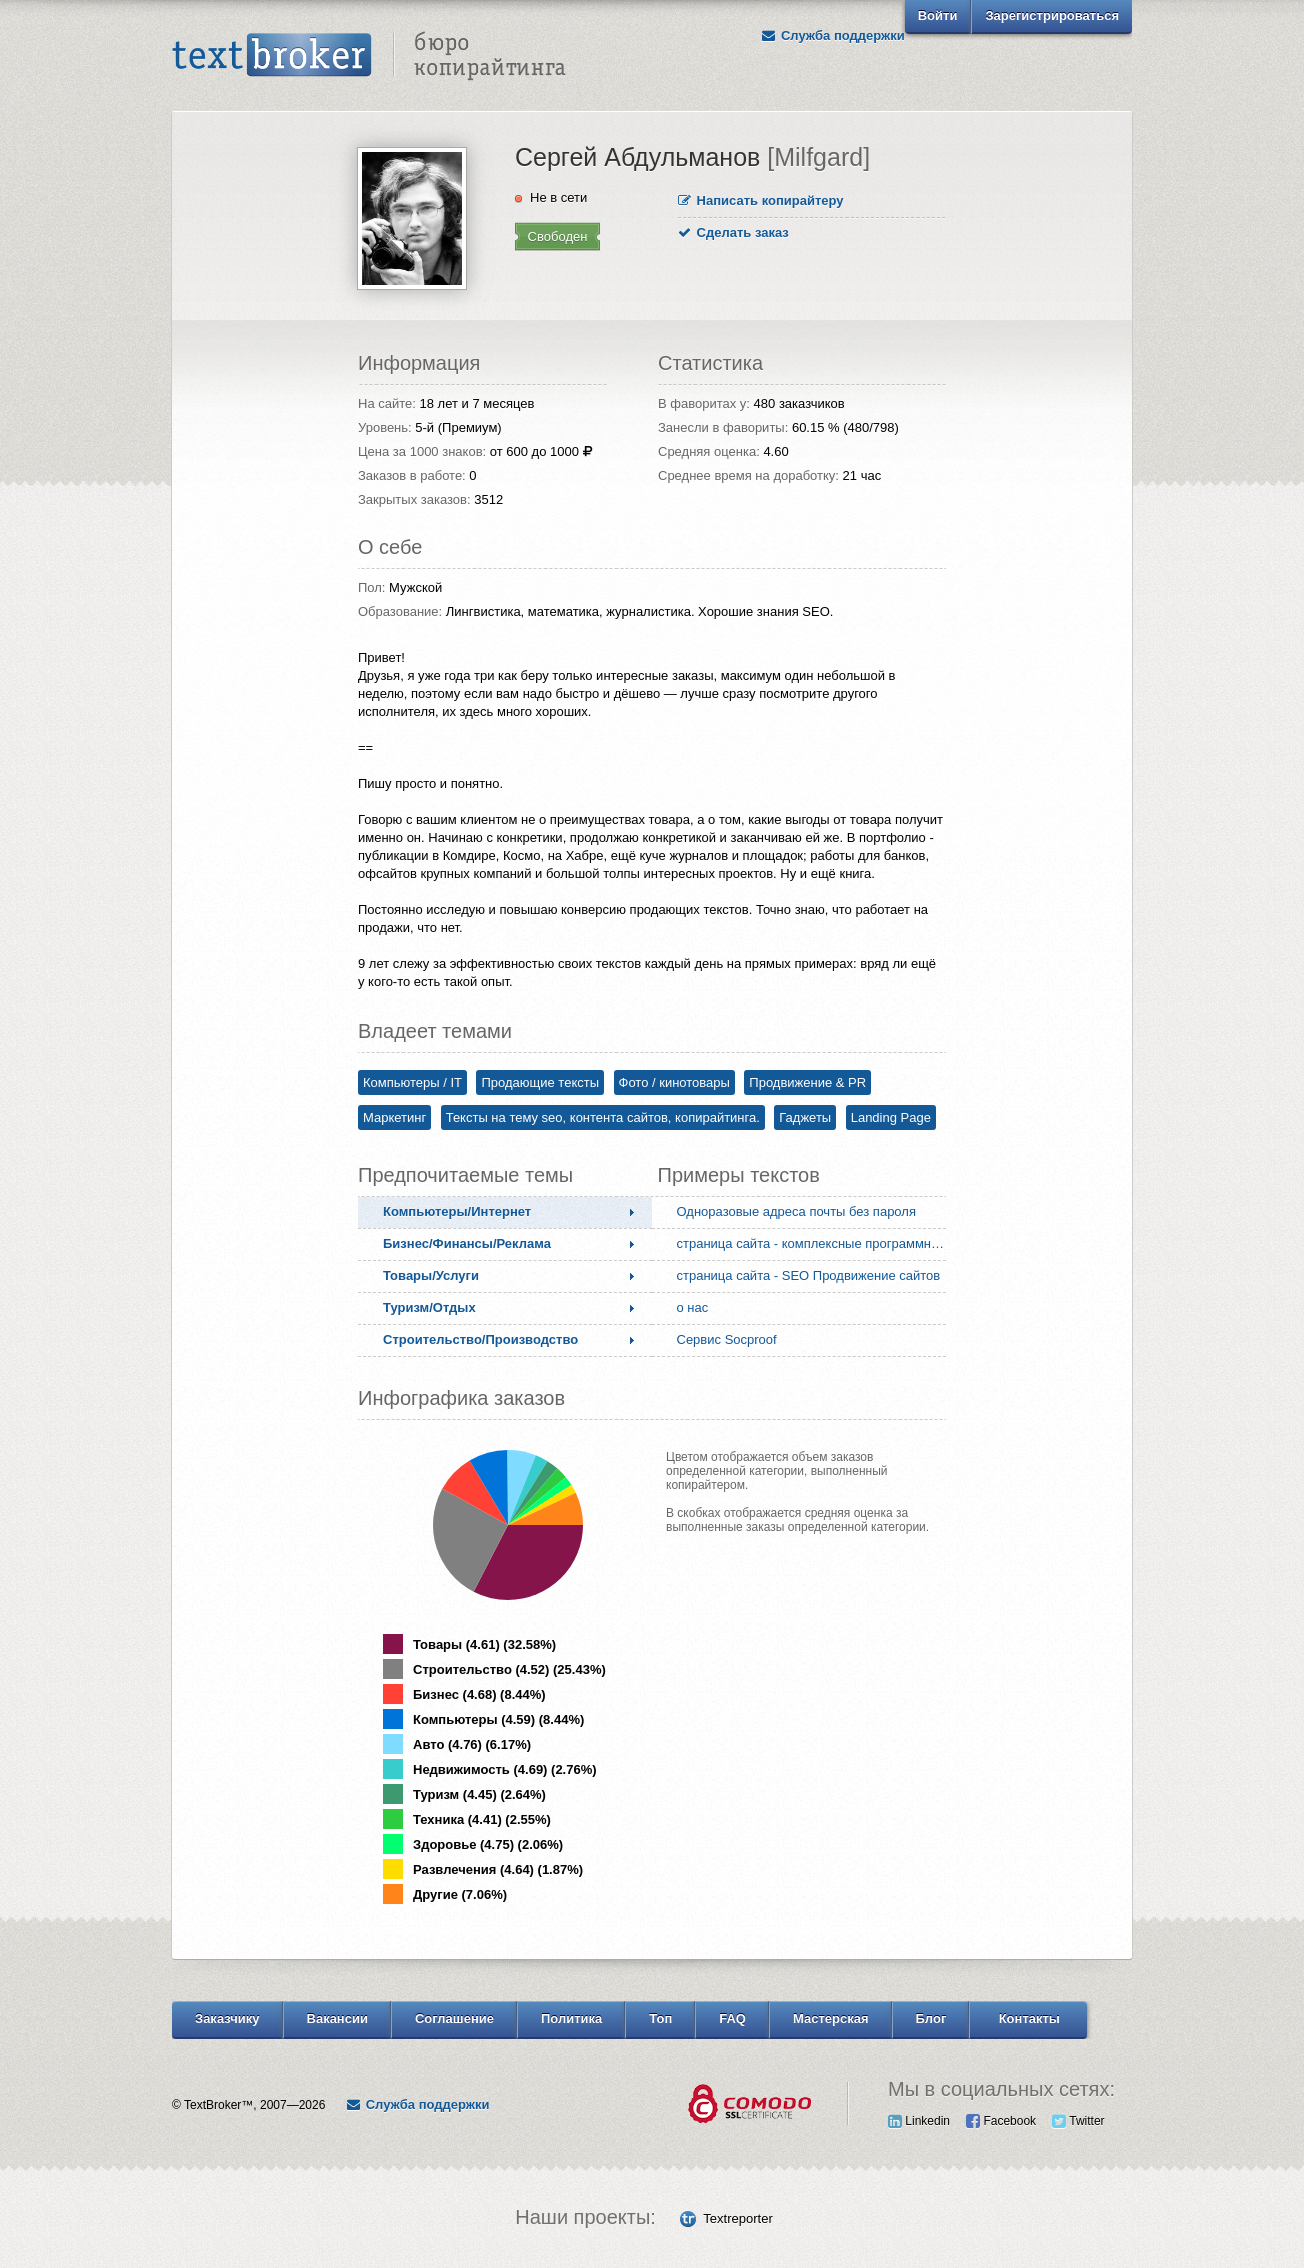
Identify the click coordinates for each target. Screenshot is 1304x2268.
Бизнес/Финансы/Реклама (467, 1243)
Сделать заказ (733, 232)
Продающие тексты (540, 1082)
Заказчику (227, 2018)
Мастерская (831, 2018)
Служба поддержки (833, 35)
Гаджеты (805, 1117)
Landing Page (891, 1117)
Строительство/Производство (480, 1339)
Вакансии (337, 2018)
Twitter (1078, 2121)
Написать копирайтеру (761, 200)
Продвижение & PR (807, 1082)
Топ (660, 2018)
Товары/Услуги (431, 1275)
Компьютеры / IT (412, 1082)
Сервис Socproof (727, 1339)
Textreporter (737, 2218)
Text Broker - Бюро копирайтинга (369, 56)
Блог (931, 2018)
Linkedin (919, 2121)
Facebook (1001, 2121)
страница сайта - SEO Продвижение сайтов (809, 1275)
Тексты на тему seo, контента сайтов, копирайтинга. (603, 1117)
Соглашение (454, 2018)
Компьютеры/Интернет (457, 1211)
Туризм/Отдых (429, 1307)
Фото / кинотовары (674, 1082)
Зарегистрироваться (1052, 15)
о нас (693, 1307)
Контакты (1029, 2018)
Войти (938, 15)
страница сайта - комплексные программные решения (816, 1243)
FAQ (732, 2018)
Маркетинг (394, 1117)
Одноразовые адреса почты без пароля (796, 1211)
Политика (571, 2018)
